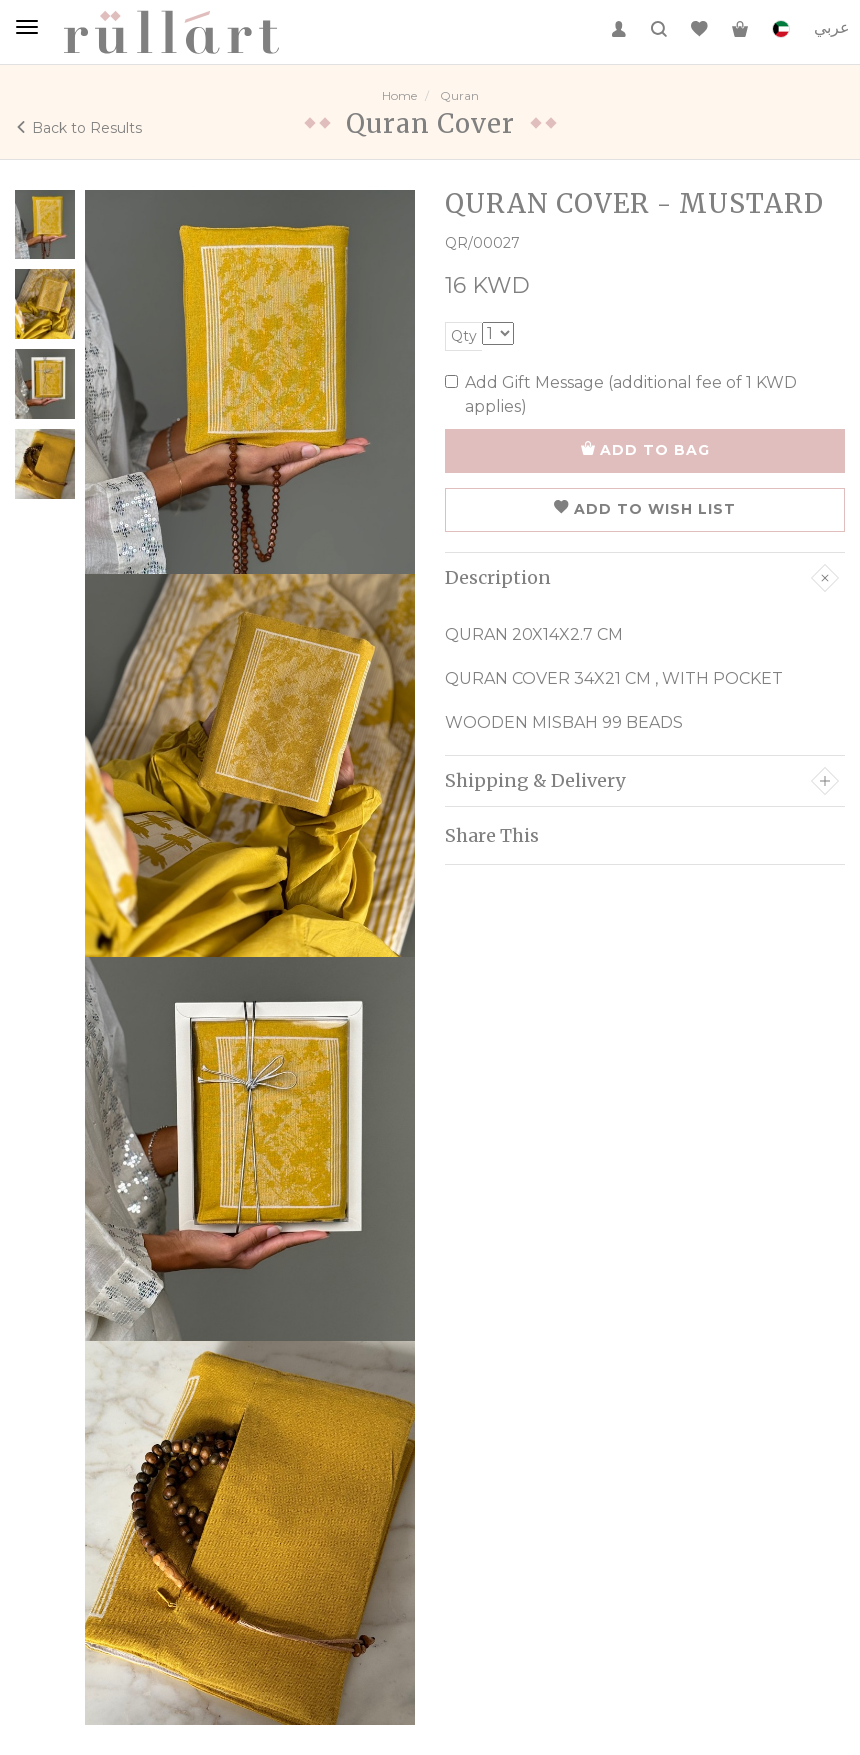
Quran (459, 95)
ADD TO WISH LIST (645, 509)
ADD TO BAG (645, 450)
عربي (832, 27)
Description (642, 578)
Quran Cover (430, 123)
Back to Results (78, 128)
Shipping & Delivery (642, 781)
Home (399, 95)
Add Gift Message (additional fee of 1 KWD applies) (621, 394)
